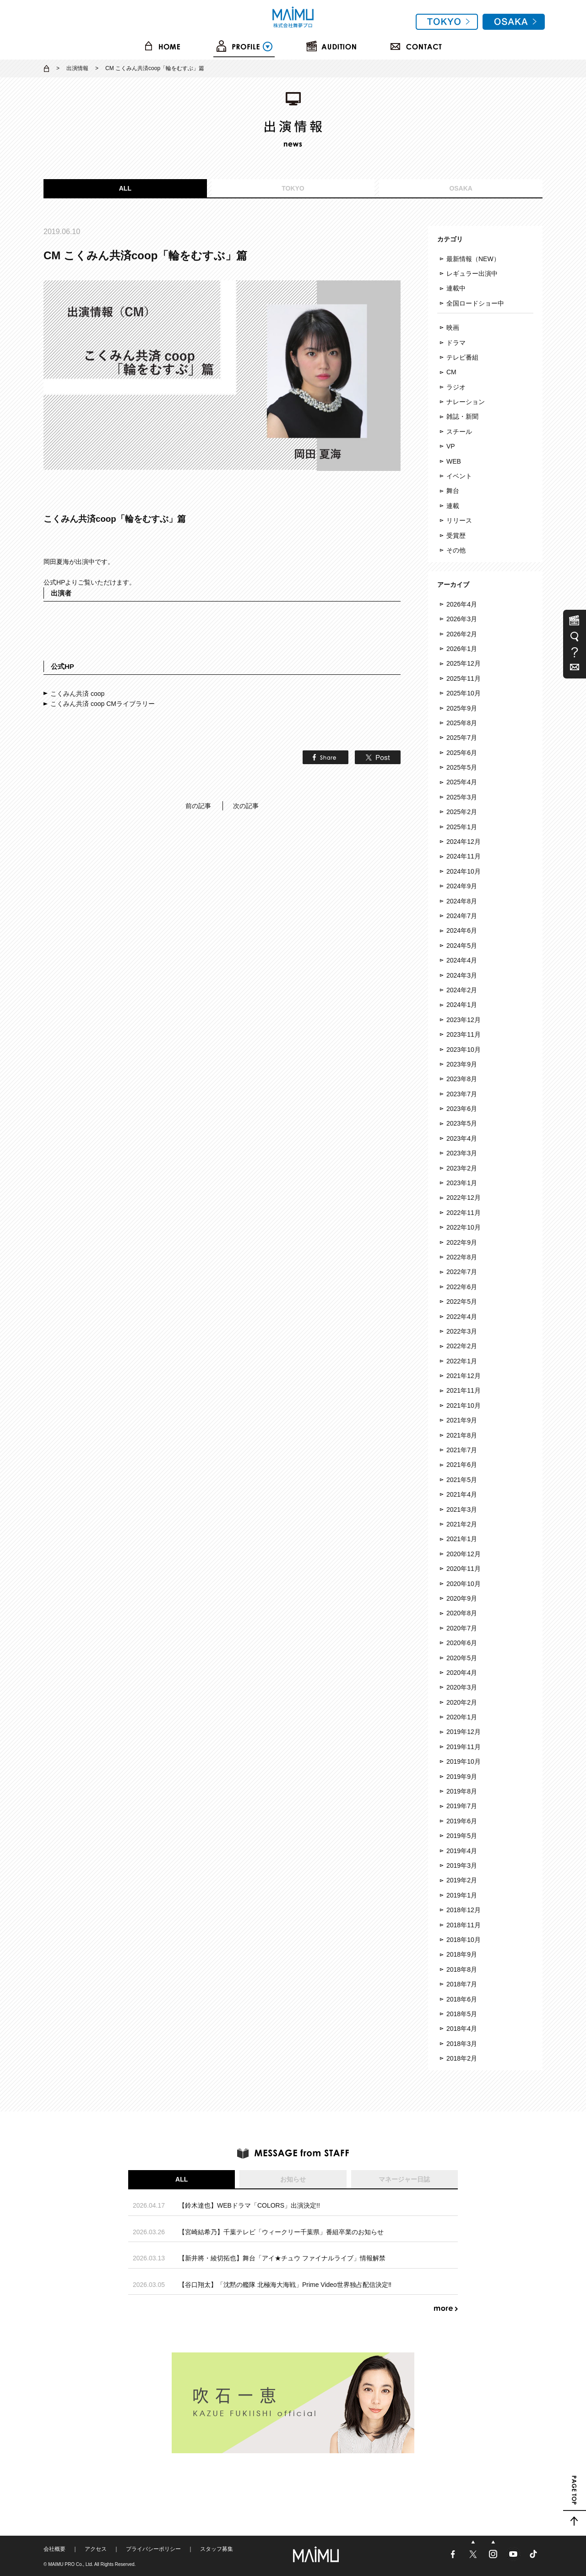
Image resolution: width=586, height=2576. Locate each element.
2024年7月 (461, 915)
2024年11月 (463, 856)
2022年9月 (461, 1242)
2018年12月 (463, 1910)
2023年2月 (461, 1168)
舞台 (452, 490)
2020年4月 (461, 1672)
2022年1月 (461, 1361)
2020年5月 (461, 1658)
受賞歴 (456, 535)
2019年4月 (461, 1850)
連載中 (456, 288)
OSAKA (460, 188)
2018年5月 (461, 2014)
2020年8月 (461, 1613)
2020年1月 (461, 1717)
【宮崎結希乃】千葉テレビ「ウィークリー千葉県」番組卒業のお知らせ (281, 2232)
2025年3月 (461, 797)
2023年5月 (461, 1123)
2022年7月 (461, 1271)
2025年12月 (463, 663)
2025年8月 (461, 723)
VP (450, 446)
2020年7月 (461, 1628)
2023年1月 (461, 1183)
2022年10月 (463, 1227)
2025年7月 (461, 737)
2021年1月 (461, 1538)
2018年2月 (461, 2058)
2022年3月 (461, 1331)
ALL (125, 188)
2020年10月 (463, 1583)
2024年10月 (463, 871)
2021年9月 (461, 1420)
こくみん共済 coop (77, 693)
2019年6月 (461, 1821)
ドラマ (456, 342)
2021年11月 (463, 1390)
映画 (452, 327)
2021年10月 (463, 1405)
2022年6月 (461, 1287)
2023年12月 (463, 1019)
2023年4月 (461, 1138)
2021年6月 (461, 1464)
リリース (459, 520)
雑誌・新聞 (462, 416)
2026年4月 (461, 604)
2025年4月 (461, 782)
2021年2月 (461, 1524)
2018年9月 (461, 1954)
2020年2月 (461, 1702)
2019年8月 (461, 1791)
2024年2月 (461, 990)
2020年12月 (463, 1554)
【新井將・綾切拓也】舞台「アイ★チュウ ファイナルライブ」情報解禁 (282, 2258)
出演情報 (77, 68)
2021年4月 (461, 1494)
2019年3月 (461, 1865)
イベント (459, 476)
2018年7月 (461, 1984)
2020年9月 (461, 1598)
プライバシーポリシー (153, 2549)
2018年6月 (461, 1999)
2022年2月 (461, 1346)
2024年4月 (461, 960)
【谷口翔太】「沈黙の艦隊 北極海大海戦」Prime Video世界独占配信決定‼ (285, 2284)
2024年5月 (461, 945)
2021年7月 (461, 1450)
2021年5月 (461, 1479)
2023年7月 (461, 1094)
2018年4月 (461, 2028)
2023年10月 (463, 1049)
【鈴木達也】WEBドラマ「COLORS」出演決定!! (249, 2205)
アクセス (96, 2549)
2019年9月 (461, 1776)
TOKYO (293, 188)
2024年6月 (461, 930)
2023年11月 (463, 1034)
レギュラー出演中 (472, 273)
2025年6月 (461, 752)
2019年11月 (463, 1746)
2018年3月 (461, 2043)
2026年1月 (461, 648)
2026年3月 (461, 619)
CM (451, 372)
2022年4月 (461, 1316)
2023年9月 (461, 1064)
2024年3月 (461, 975)
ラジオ (456, 387)
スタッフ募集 (216, 2549)
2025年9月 (461, 708)
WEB (453, 461)
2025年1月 (461, 827)
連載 (452, 505)
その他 (456, 550)
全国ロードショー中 (475, 303)
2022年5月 (461, 1301)
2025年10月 (463, 693)
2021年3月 (461, 1509)
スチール (459, 431)
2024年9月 (461, 886)
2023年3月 (461, 1153)
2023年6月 (461, 1108)
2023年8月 (461, 1079)
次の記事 (246, 805)
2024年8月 (461, 901)
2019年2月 (461, 1880)
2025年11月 (463, 678)
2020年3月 (461, 1687)
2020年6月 (461, 1642)
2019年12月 (463, 1731)
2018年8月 (461, 1969)
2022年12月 (463, 1197)
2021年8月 (461, 1435)
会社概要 (54, 2549)
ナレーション (465, 401)
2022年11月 (463, 1212)
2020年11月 (463, 1568)
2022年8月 (461, 1257)
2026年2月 (461, 634)
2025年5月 (461, 767)
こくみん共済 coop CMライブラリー (102, 703)
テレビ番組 (462, 357)
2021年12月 (463, 1375)
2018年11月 (463, 1925)
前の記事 (198, 805)
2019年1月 (461, 1895)
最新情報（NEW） (473, 259)
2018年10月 (463, 1939)
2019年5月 (461, 1835)
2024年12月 (463, 841)
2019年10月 (463, 1761)
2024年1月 (461, 1004)
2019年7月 (461, 1806)
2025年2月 (461, 811)
